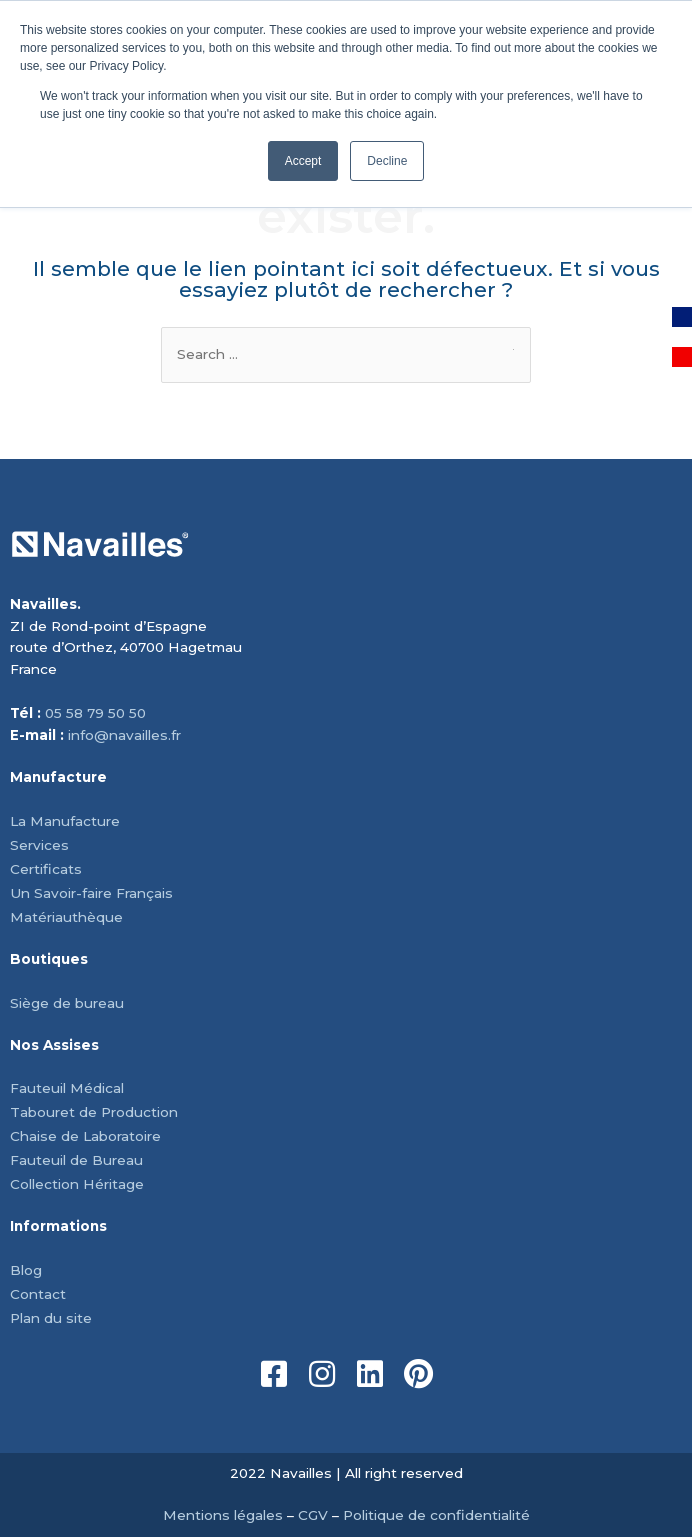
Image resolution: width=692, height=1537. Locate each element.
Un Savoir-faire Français (91, 893)
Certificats (46, 869)
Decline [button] (387, 161)
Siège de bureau (67, 1003)
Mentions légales (223, 1515)
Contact (38, 1294)
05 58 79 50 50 (95, 713)
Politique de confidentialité (436, 1515)
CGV (313, 1515)
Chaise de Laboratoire (85, 1136)
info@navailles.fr (124, 735)
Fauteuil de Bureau (76, 1160)
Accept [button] (303, 161)
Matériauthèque (66, 917)
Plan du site (51, 1318)
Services (39, 845)
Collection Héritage (77, 1184)
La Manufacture (65, 821)
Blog (26, 1270)
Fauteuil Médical (67, 1088)
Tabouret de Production (94, 1112)
